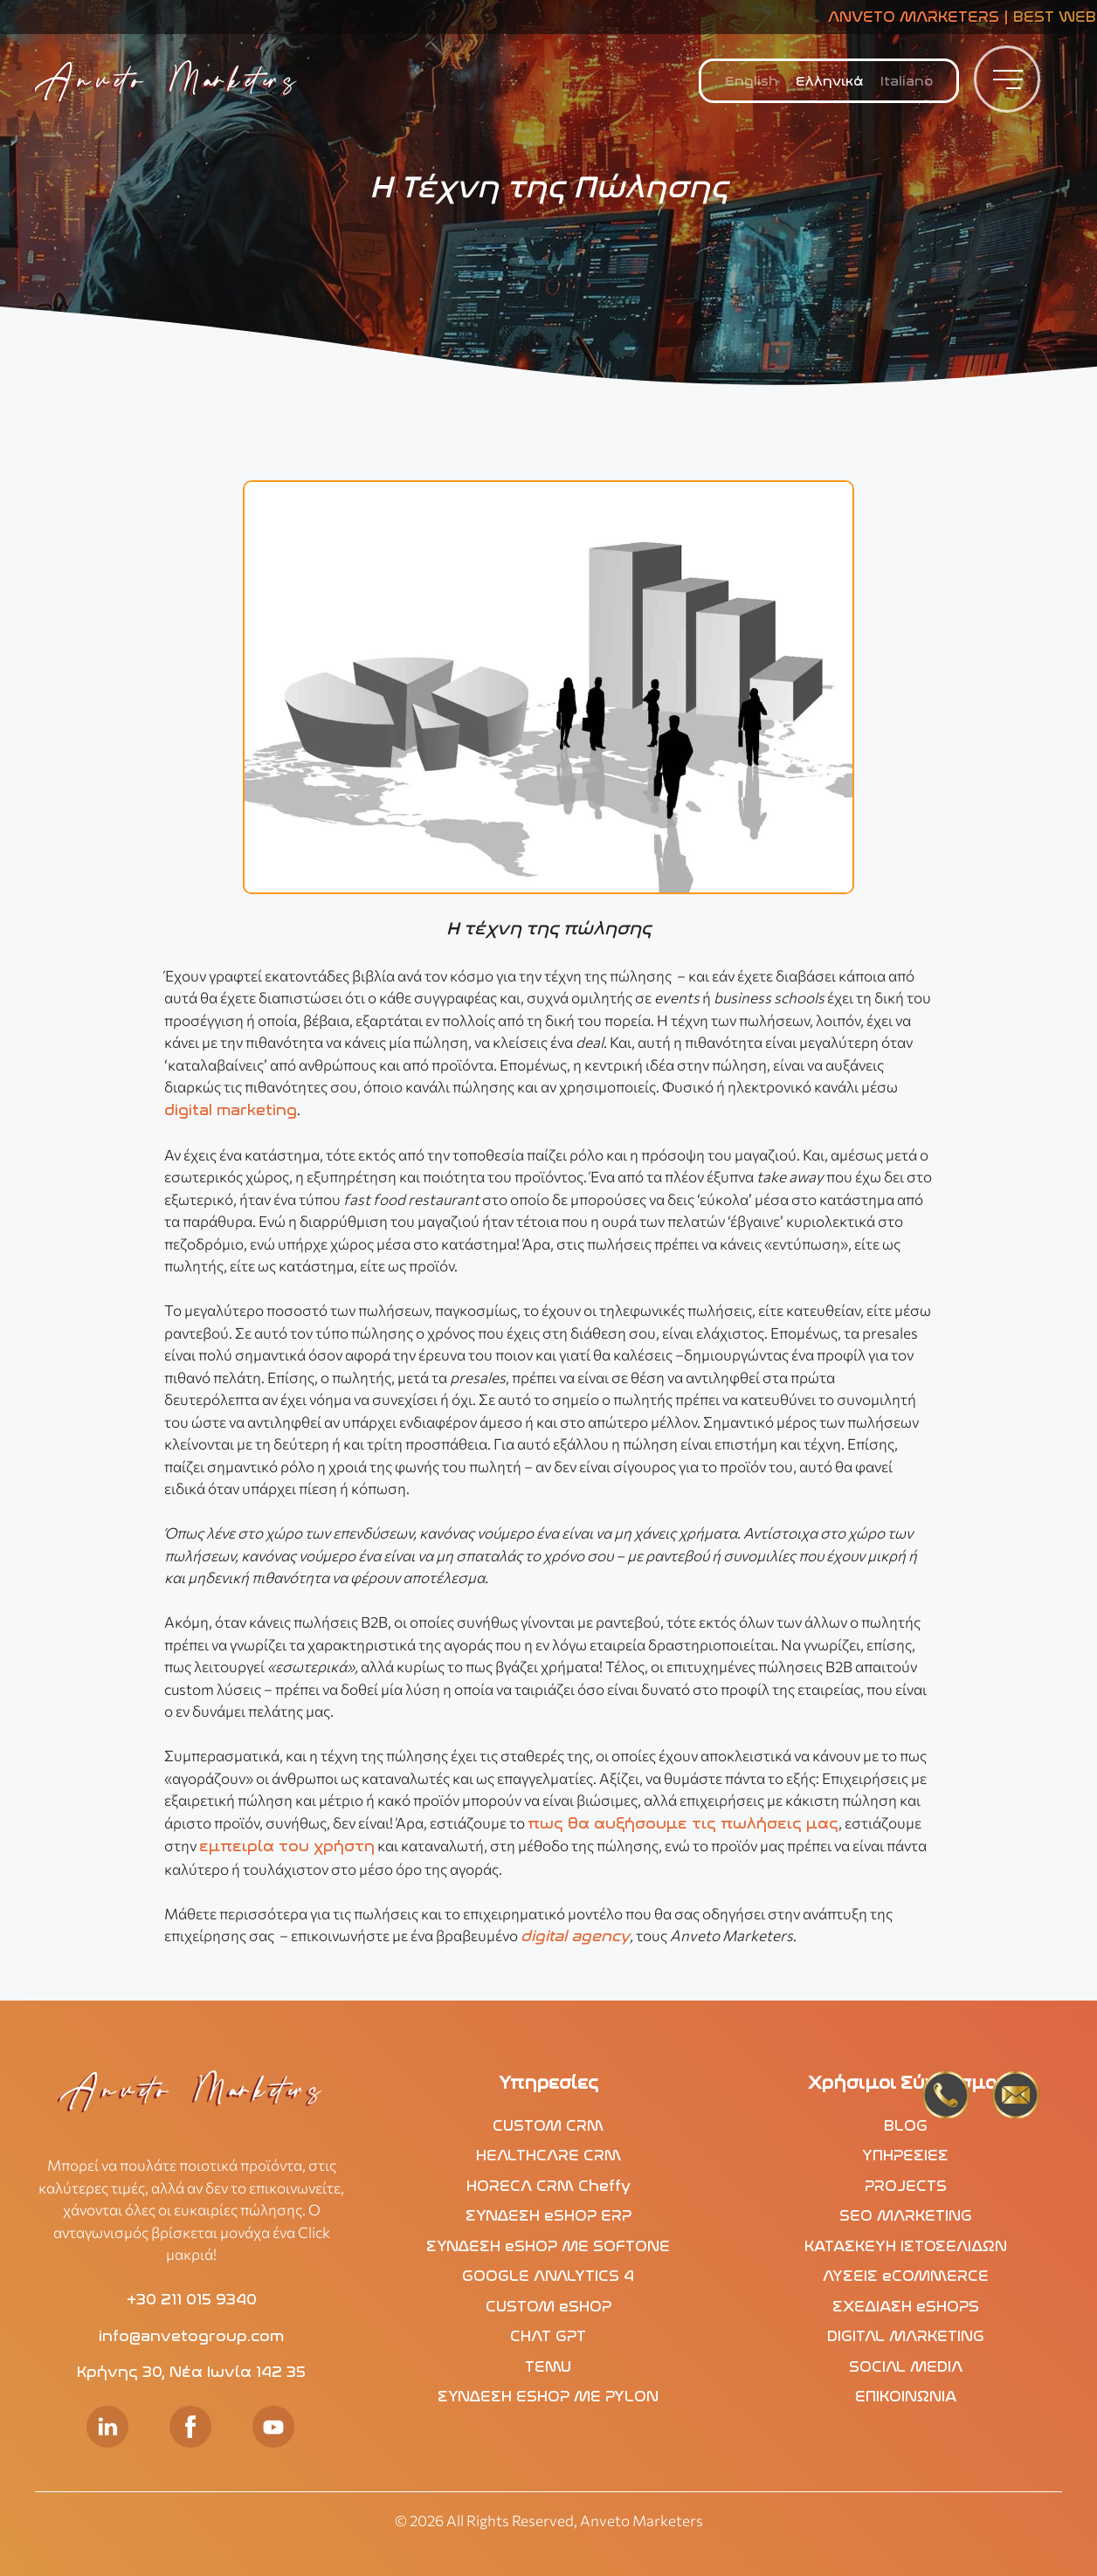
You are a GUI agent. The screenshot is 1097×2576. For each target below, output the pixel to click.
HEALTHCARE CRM (548, 2155)
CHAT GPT (548, 2336)
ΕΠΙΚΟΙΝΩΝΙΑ (905, 2396)
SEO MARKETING (905, 2215)
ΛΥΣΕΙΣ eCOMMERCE (906, 2275)
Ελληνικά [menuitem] (829, 81)
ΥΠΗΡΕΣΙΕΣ (905, 2155)
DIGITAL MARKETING (905, 2336)
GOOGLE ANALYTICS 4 (548, 2275)
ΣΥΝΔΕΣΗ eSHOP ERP (548, 2215)
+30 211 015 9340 (192, 2299)
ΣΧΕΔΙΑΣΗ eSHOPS (905, 2306)
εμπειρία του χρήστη (287, 1846)
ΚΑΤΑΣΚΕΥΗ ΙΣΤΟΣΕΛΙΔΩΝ (905, 2246)
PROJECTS (906, 2185)
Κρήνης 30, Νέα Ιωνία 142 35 (191, 2371)
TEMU (548, 2366)
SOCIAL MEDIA (905, 2366)
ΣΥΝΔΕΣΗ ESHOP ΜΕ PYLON (548, 2396)
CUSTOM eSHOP (548, 2306)
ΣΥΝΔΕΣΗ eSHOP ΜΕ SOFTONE (548, 2246)
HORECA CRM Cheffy (548, 2185)
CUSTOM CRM (548, 2125)
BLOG (906, 2125)
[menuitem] (751, 82)
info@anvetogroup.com (191, 2336)
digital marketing (230, 1110)
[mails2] (1016, 2098)
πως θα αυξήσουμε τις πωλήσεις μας (683, 1823)
